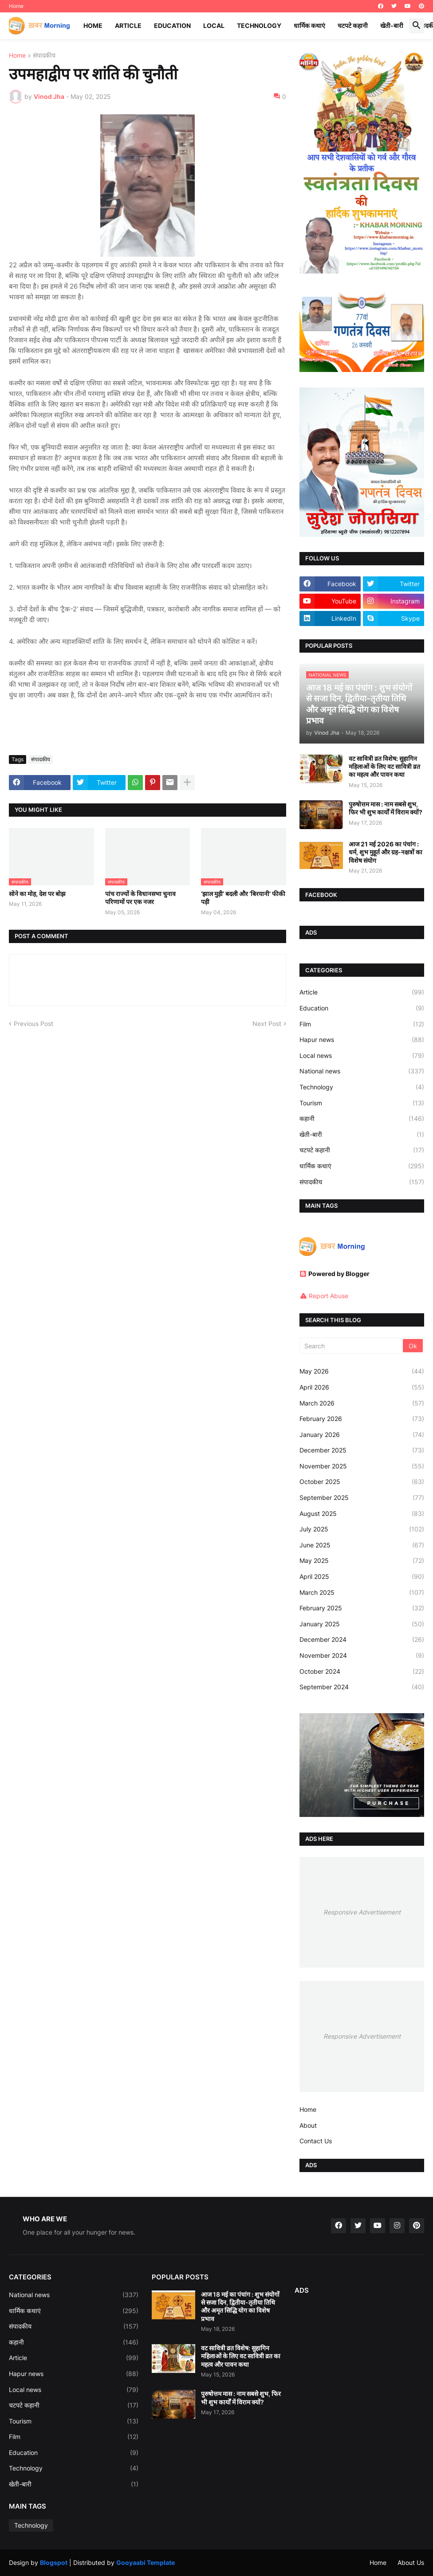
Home (16, 6)
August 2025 (361, 1513)
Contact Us (315, 2141)
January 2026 (361, 1434)
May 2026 (361, 1371)
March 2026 (361, 1403)
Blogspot (53, 2562)
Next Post (266, 1023)
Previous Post (33, 1023)
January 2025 (361, 1624)
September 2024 (361, 1687)
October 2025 (361, 1481)
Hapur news (361, 1039)
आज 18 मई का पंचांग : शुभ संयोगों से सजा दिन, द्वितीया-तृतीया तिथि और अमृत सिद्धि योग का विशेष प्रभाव (240, 2306)
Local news (361, 1055)
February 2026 (361, 1418)
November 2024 (361, 1655)
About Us (411, 2562)
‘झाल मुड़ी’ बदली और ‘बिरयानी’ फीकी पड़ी (243, 897)
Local (213, 25)
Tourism (361, 1103)
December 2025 (361, 1450)
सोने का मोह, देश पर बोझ (37, 893)
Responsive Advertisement (362, 1912)
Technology (259, 25)
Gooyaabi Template (145, 2562)
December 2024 (361, 1639)
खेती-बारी (391, 25)
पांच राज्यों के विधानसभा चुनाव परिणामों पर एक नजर (140, 897)
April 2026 (361, 1387)
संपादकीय (44, 55)
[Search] (352, 1345)
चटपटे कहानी (353, 25)
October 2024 (361, 1671)
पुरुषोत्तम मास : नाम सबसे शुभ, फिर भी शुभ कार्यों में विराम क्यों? (385, 808)
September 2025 (361, 1497)
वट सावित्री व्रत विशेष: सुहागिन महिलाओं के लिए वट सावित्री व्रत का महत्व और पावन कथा (384, 766)
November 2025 (361, 1466)
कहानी (361, 1118)
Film (361, 1024)
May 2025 (361, 1560)
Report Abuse (328, 1296)
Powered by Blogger (334, 1273)
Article (128, 25)
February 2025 (361, 1608)
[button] (416, 25)
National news (361, 1071)
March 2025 (361, 1592)
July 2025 (361, 1529)
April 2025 (361, 1576)
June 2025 (361, 1545)
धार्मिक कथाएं (309, 25)
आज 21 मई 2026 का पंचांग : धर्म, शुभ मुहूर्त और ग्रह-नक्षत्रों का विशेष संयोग (385, 852)
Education (172, 25)
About (308, 2125)
